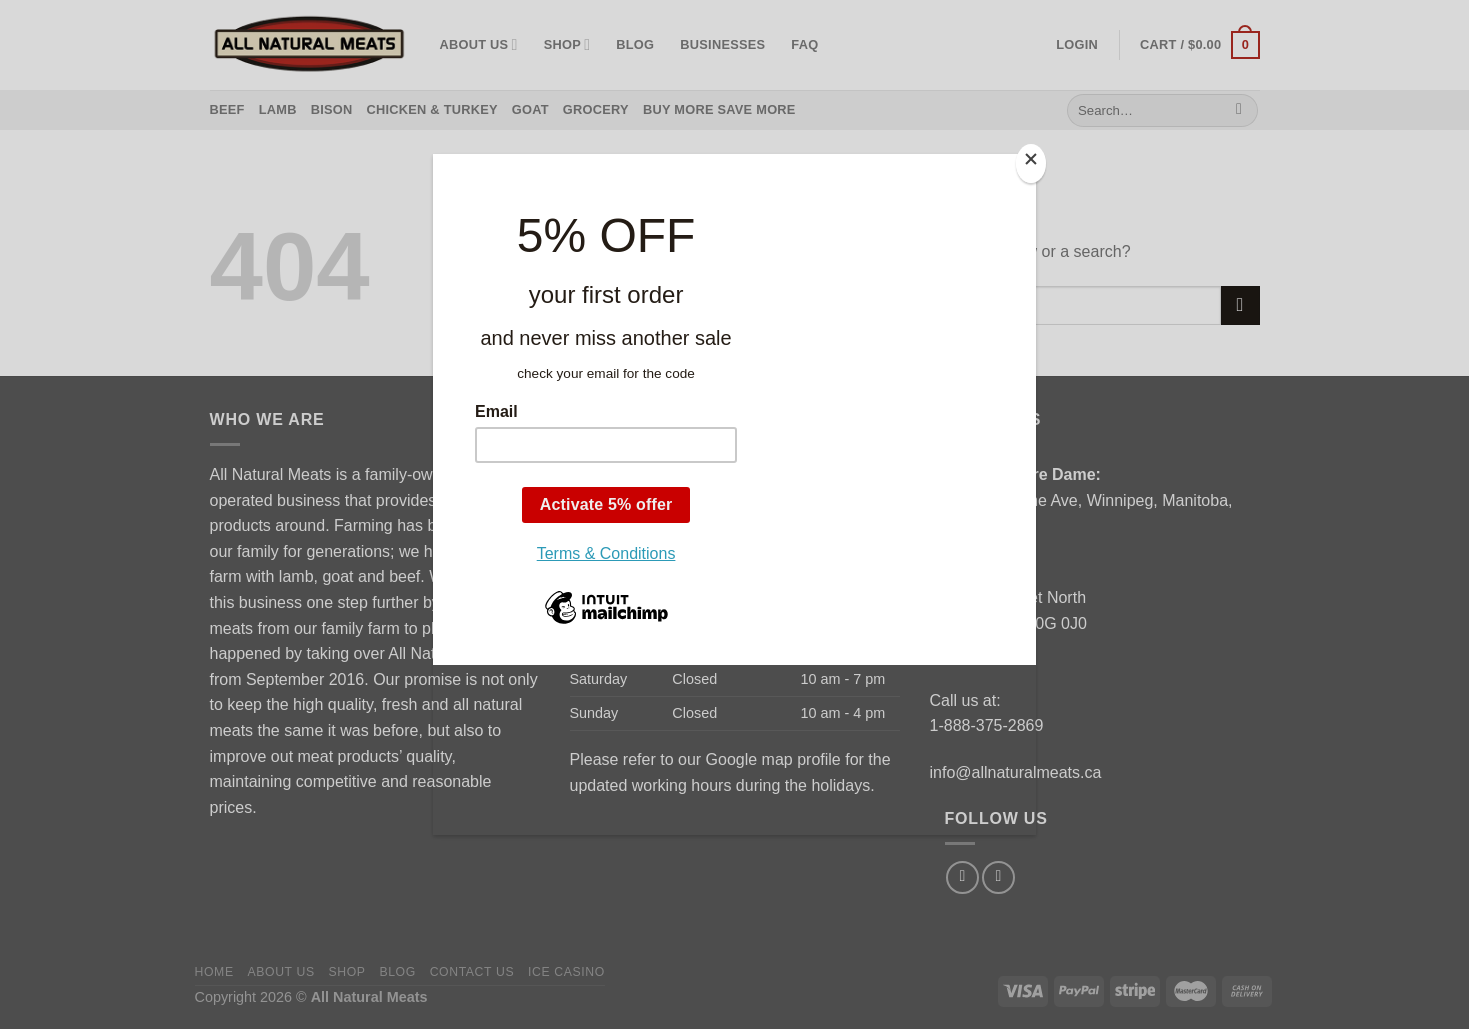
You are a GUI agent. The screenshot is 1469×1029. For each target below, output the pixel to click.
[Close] (1031, 163)
